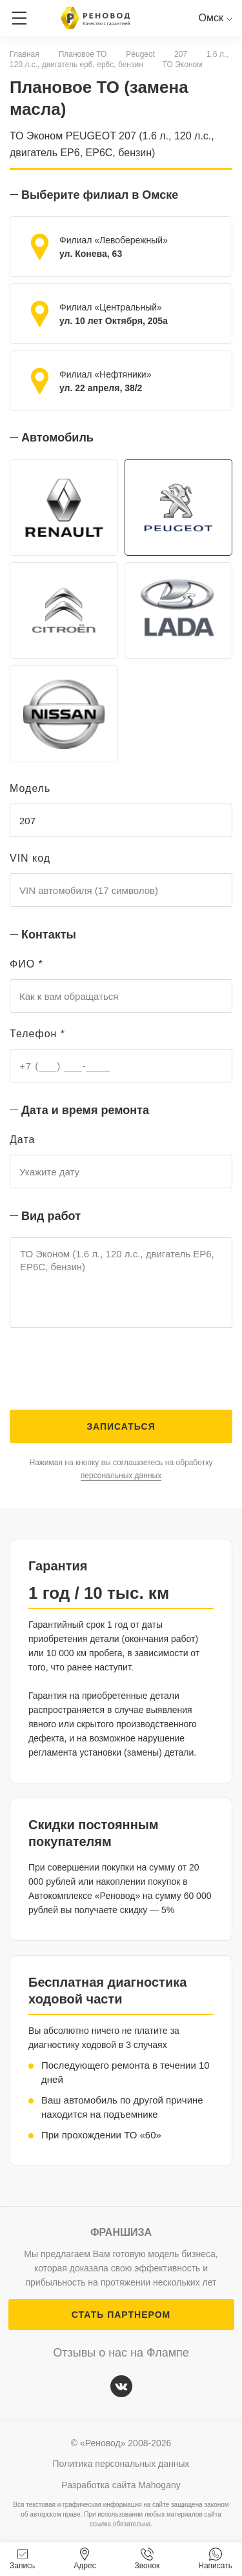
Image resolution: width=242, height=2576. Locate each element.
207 (180, 54)
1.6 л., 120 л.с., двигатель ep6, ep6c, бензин (119, 59)
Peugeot (140, 54)
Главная (24, 54)
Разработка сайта (120, 2485)
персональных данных (121, 1475)
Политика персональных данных (120, 2464)
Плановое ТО (83, 54)
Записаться (120, 1426)
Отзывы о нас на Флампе (121, 2352)
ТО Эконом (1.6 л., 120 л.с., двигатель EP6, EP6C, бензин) (121, 1282)
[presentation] (108, 1371)
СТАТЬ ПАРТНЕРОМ (121, 2314)
